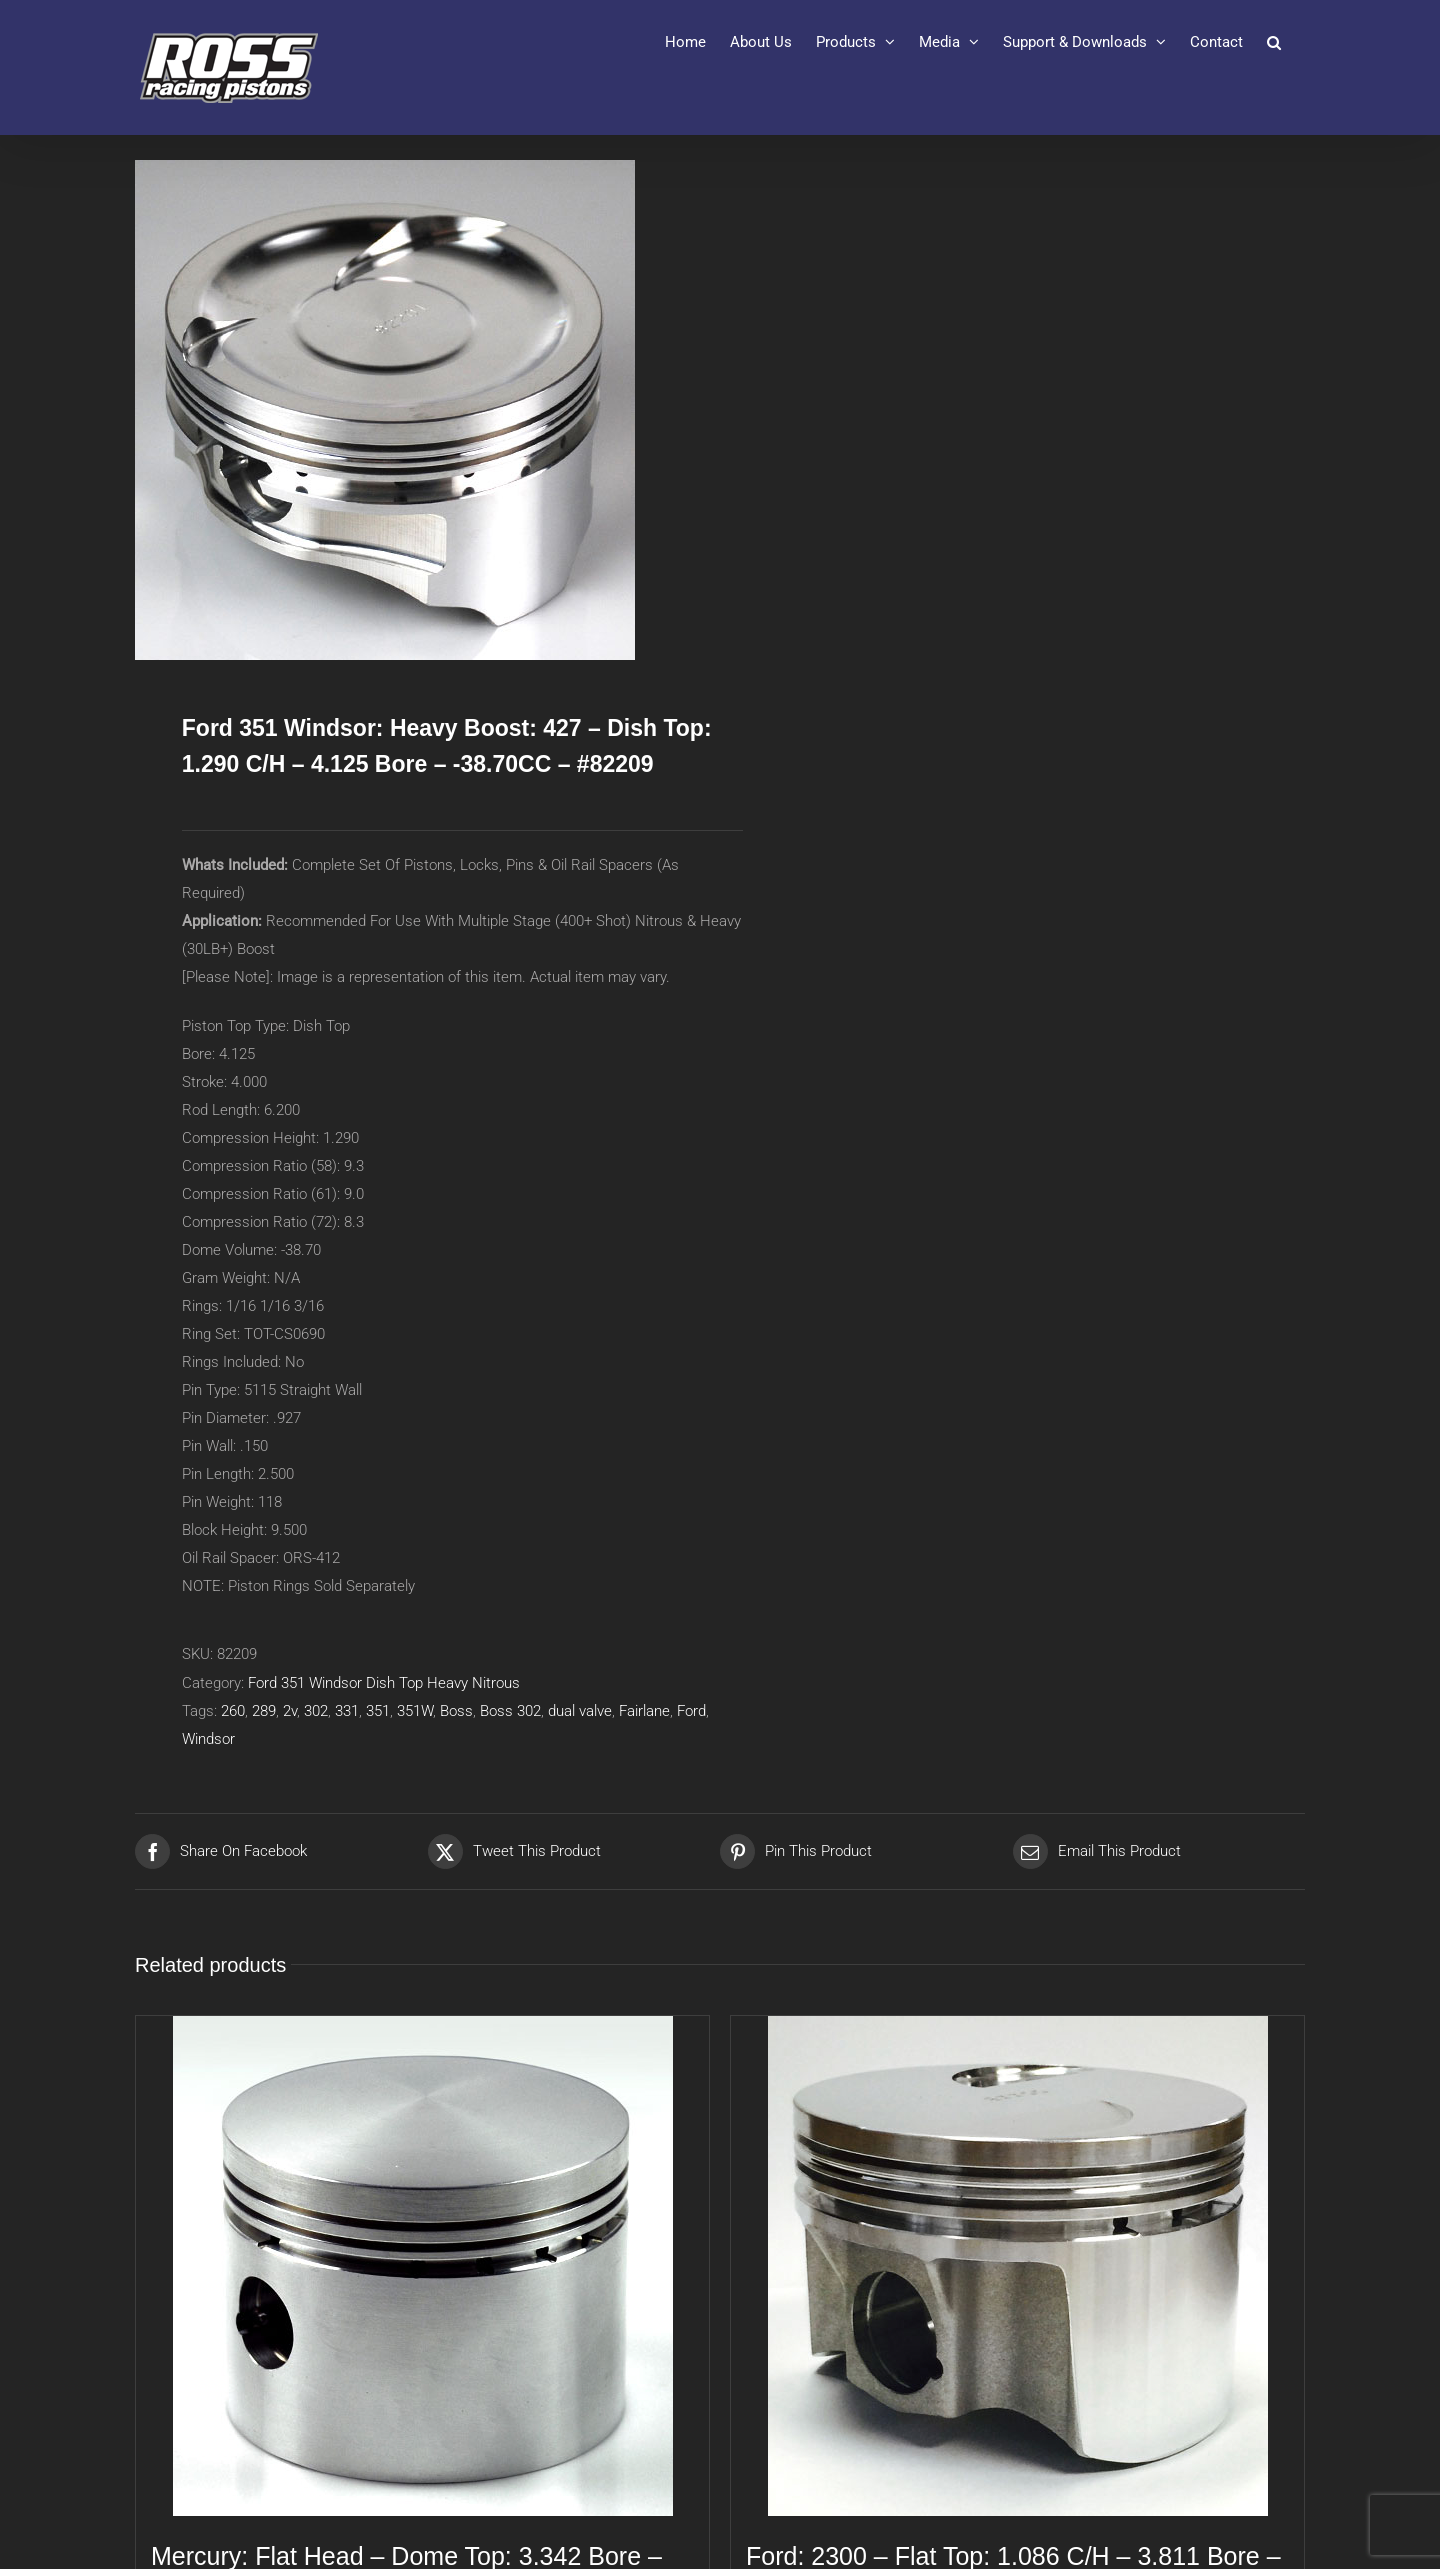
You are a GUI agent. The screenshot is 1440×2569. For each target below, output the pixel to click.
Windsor (208, 1739)
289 (264, 1711)
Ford (691, 1711)
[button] (1274, 42)
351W (415, 1711)
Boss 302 (510, 1711)
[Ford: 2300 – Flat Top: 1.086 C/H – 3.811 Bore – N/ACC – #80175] (1017, 2266)
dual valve (580, 1711)
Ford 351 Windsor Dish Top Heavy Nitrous (384, 1683)
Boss (456, 1711)
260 (233, 1711)
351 (378, 1711)
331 (347, 1711)
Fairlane (644, 1711)
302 (316, 1711)
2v (290, 1711)
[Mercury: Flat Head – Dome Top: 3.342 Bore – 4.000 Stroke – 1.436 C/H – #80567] (422, 2266)
